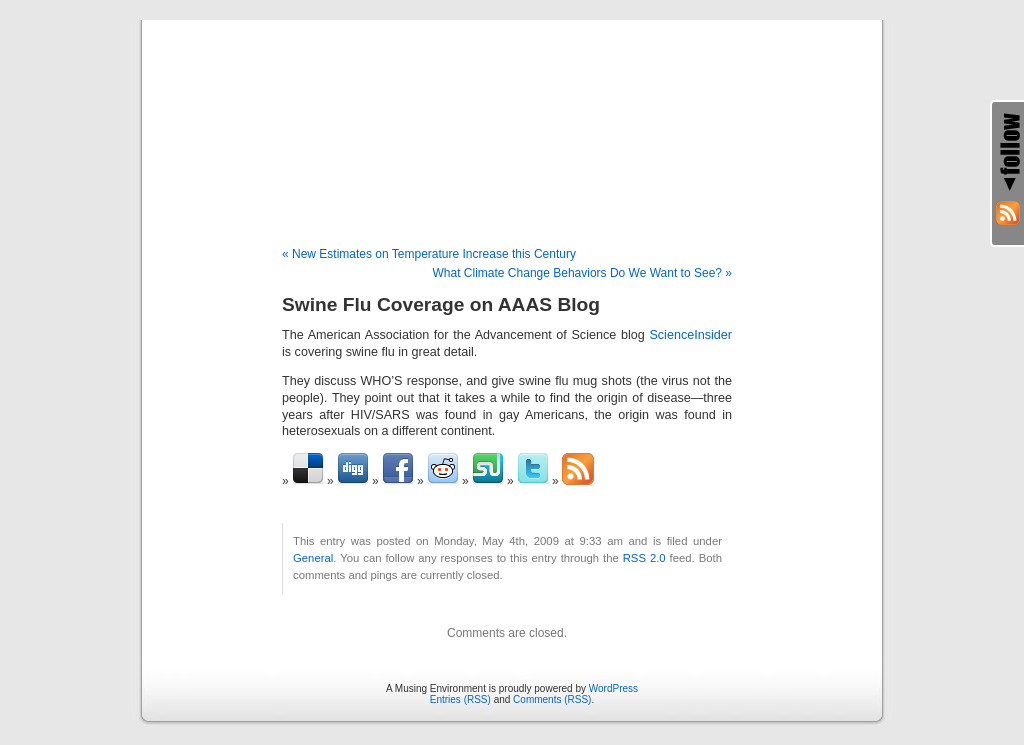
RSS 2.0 (644, 558)
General (313, 558)
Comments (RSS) (552, 699)
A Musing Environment (512, 112)
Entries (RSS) (460, 699)
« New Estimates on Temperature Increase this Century (429, 254)
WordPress (613, 688)
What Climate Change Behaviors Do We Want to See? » (582, 273)
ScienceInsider (690, 335)
